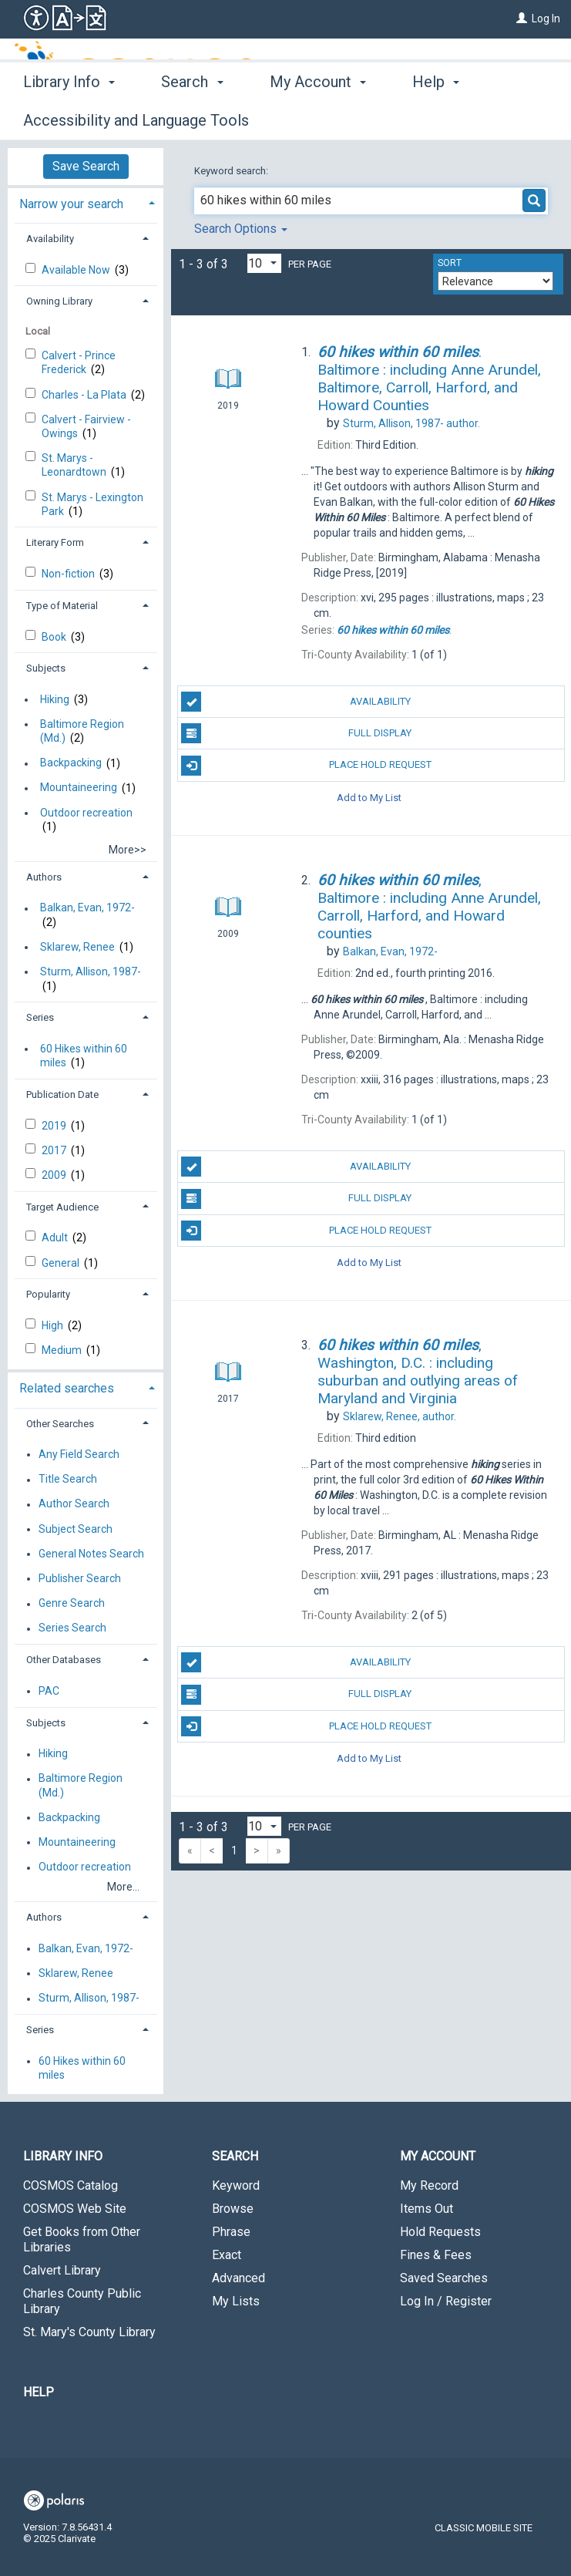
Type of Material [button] (62, 605)
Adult (56, 1237)
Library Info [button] (69, 118)
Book (55, 637)
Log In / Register (446, 2301)
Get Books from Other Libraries (81, 2239)
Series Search (72, 1628)
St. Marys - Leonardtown (75, 465)
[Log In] (521, 18)
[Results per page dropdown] (264, 263)
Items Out (426, 2208)
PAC (49, 1691)
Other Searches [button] (60, 1423)
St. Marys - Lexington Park (92, 504)
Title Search (68, 1479)
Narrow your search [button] (71, 204)
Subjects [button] (45, 668)
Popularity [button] (48, 1294)
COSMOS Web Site (74, 2208)
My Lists (236, 2301)
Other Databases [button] (63, 1659)
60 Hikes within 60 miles (83, 1055)
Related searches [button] (66, 1388)
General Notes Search (91, 1553)
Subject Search (76, 1529)
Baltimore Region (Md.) (82, 731)
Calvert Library (62, 2270)
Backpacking (71, 763)
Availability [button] (50, 238)
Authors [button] (44, 877)
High (53, 1325)
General (62, 1263)
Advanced (238, 2278)
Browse (233, 2208)
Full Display (296, 733)
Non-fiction (69, 573)
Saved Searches (444, 2278)
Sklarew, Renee (77, 947)
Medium (63, 1350)
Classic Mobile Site (483, 2528)
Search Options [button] (240, 228)
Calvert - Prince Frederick (79, 362)
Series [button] (40, 1017)
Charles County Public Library (82, 2301)
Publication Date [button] (62, 1094)
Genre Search (72, 1604)
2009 (55, 1175)
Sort (450, 263)
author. (411, 423)
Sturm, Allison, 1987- (90, 971)
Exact (226, 2255)
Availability (296, 702)
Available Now (77, 270)
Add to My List (369, 797)
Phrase (231, 2231)
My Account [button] (318, 118)
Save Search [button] (85, 166)
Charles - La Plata (85, 395)
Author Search (74, 1504)
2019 (55, 1126)
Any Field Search (79, 1454)
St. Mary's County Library (89, 2332)
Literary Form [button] (55, 542)
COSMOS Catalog (70, 2185)
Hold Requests (440, 2231)
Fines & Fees (436, 2255)
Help (38, 2392)
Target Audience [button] (62, 1207)
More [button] (442, 120)
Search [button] (192, 118)
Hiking (54, 699)
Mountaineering (78, 788)
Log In (546, 18)
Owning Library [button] (59, 301)
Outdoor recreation (86, 812)
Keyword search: (232, 171)
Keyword (236, 2185)
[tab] (85, 202)
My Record (429, 2185)
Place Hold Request (306, 766)
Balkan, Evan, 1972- (87, 908)
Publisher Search (80, 1578)
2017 (55, 1150)
